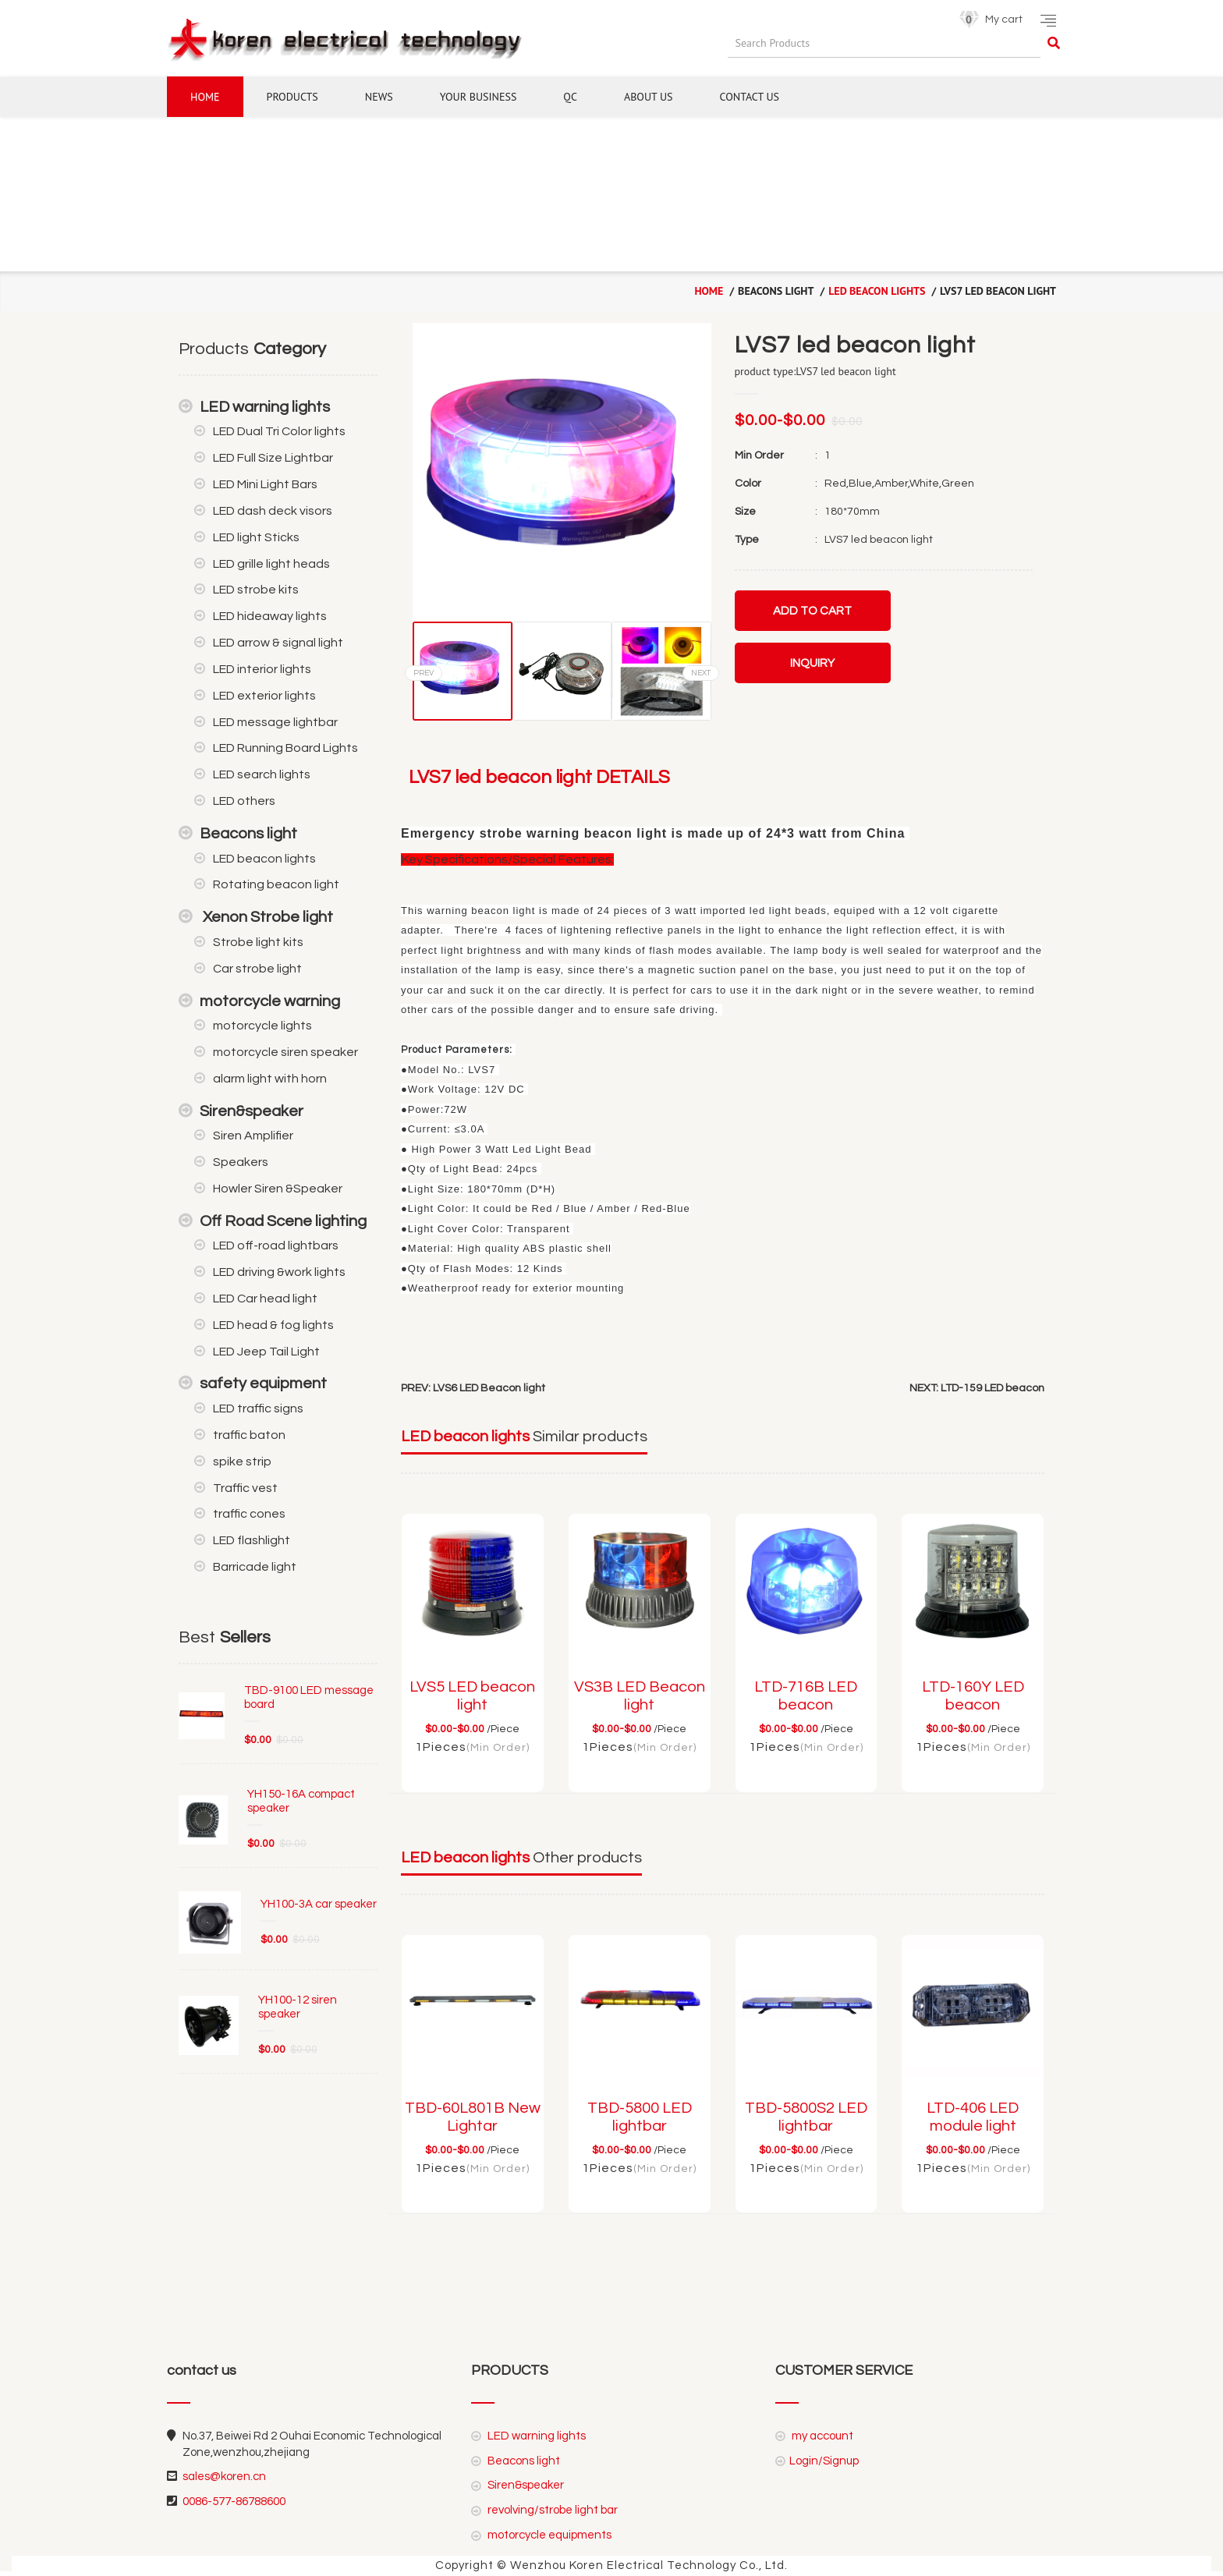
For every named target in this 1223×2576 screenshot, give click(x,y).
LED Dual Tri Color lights (279, 431)
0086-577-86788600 (234, 2501)
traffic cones (249, 1514)
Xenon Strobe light (266, 917)
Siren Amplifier (253, 1135)
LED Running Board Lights (285, 748)
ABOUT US (648, 97)
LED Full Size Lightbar (273, 458)
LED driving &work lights (279, 1272)
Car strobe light (257, 968)
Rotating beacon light (276, 884)
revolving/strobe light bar (551, 2510)
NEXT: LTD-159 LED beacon (976, 1388)
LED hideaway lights (270, 616)
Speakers (240, 1162)
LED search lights (261, 774)
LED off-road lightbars (276, 1245)
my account (821, 2436)
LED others (244, 801)
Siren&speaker (251, 1111)
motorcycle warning (270, 1001)
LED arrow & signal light (278, 642)
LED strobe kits (256, 589)
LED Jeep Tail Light (266, 1351)
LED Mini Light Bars (265, 484)
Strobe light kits (258, 942)
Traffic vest (245, 1488)
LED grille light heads (271, 564)
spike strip (242, 1461)
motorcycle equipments (548, 2535)
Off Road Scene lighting (283, 1221)
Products (292, 97)
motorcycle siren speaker (285, 1052)
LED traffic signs (258, 1408)
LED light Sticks (256, 537)
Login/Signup (824, 2461)
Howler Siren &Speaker (277, 1188)
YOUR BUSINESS (478, 97)
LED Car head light (265, 1298)
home (708, 291)
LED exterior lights (264, 695)
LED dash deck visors (272, 511)
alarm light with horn (270, 1078)
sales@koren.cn (224, 2476)
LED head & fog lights (273, 1325)
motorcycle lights (262, 1025)
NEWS (379, 97)
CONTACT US (749, 97)
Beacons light (248, 834)
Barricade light (254, 1567)
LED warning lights (265, 407)
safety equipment (263, 1383)
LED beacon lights (876, 291)
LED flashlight (251, 1540)
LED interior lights (262, 669)
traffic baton (249, 1435)
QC (570, 97)
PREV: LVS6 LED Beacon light (473, 1388)
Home (205, 97)
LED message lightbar (275, 722)
